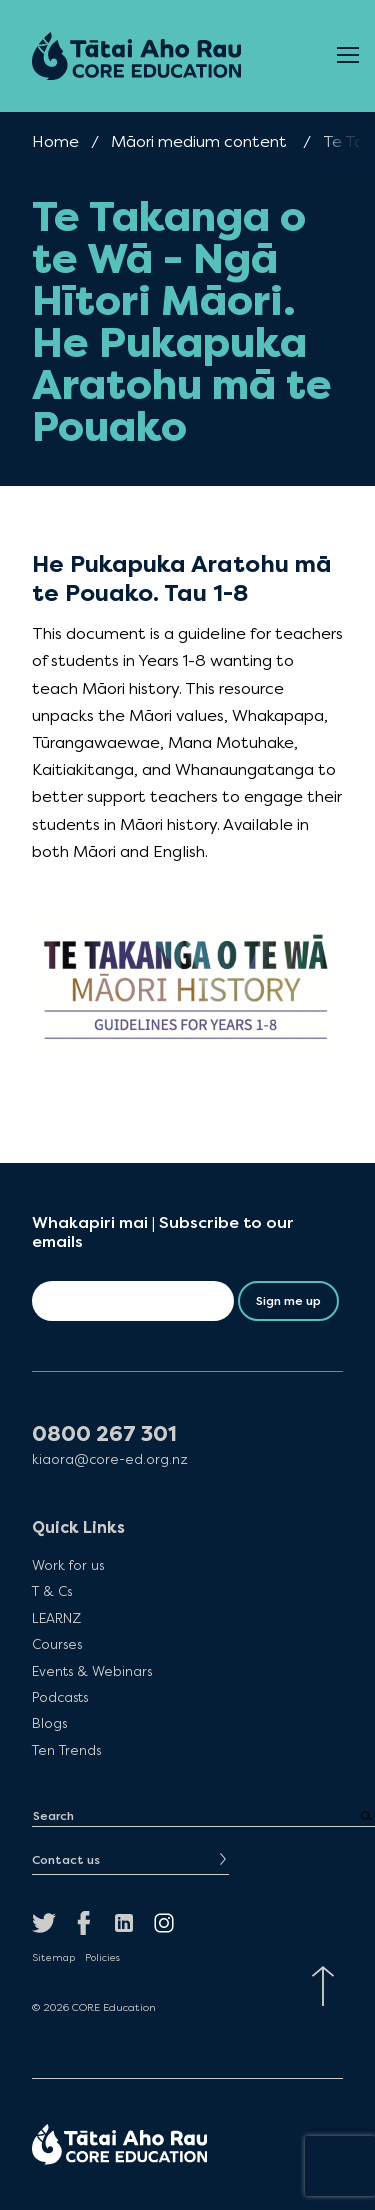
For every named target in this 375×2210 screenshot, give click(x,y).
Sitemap (53, 1958)
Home (55, 141)
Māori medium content (199, 141)
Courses (57, 1644)
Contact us (66, 1860)
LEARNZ (56, 1618)
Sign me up (288, 1301)
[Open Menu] (348, 56)
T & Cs (52, 1591)
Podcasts (60, 1697)
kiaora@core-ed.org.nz (110, 1459)
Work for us (68, 1565)
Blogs (49, 1723)
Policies (102, 1958)
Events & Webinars (92, 1671)
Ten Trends (66, 1750)
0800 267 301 (104, 1434)
